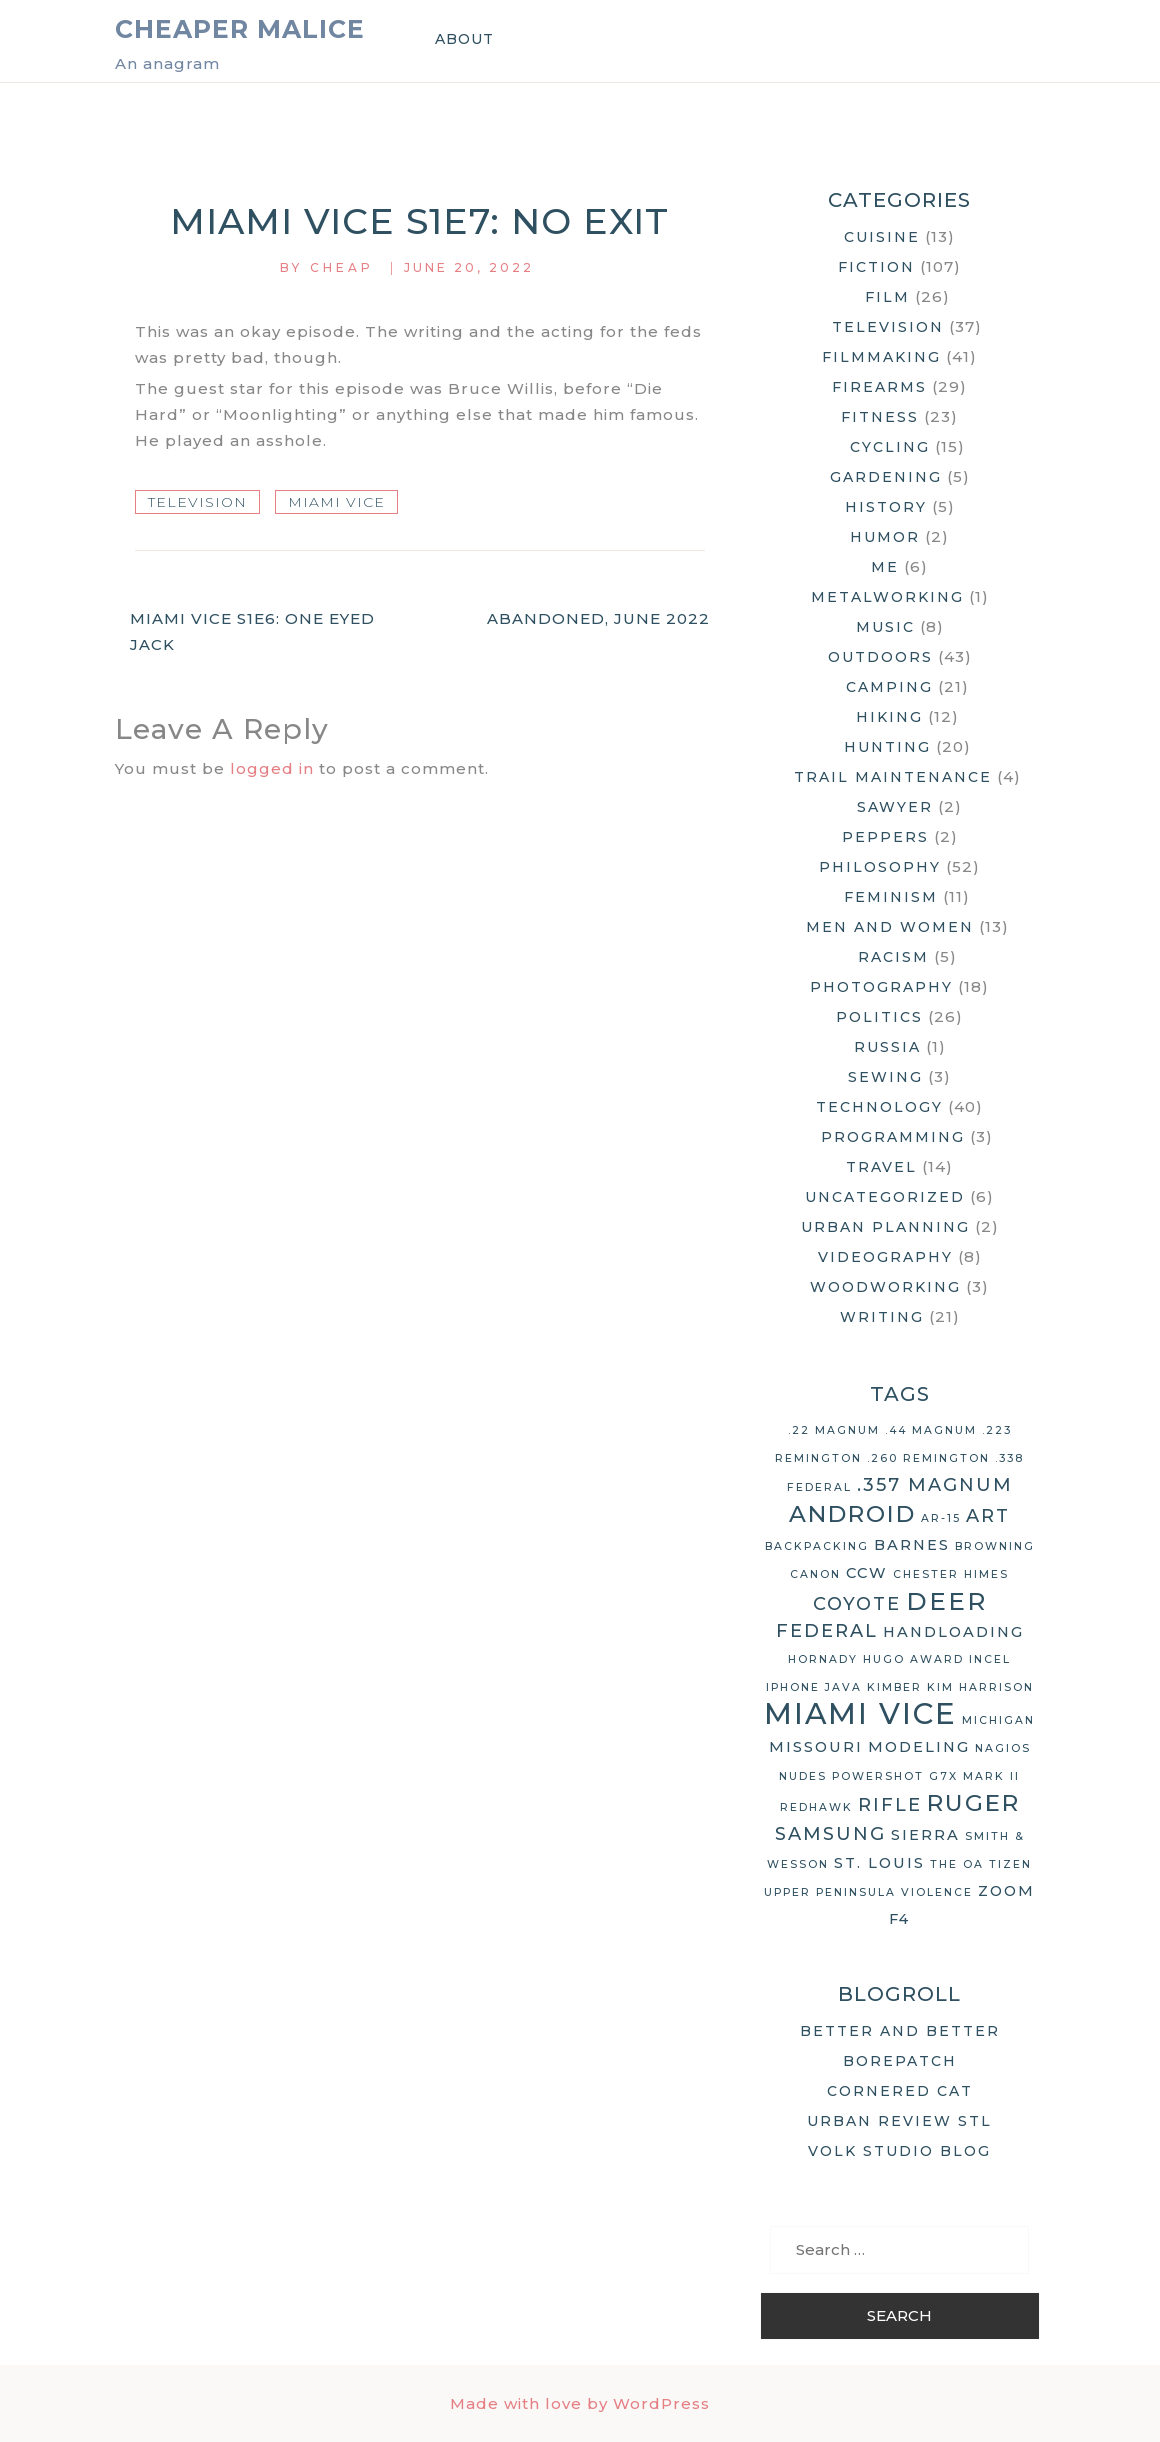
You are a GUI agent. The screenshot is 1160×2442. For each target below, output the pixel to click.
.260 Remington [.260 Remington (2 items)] (928, 1458)
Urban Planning (885, 1227)
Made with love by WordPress (580, 2403)
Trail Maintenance (893, 777)
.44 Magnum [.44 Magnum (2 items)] (931, 1430)
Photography (881, 987)
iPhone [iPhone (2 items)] (793, 1687)
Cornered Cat (900, 2091)
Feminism (891, 897)
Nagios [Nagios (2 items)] (1003, 1748)
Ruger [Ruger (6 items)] (973, 1803)
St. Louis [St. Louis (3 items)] (879, 1863)
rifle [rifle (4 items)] (890, 1805)
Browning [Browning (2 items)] (995, 1546)
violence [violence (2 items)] (937, 1892)
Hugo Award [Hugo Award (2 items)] (913, 1659)
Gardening (886, 477)
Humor (885, 537)
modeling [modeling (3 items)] (919, 1747)
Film (887, 297)
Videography (885, 1257)
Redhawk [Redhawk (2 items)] (816, 1807)
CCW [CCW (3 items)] (867, 1573)
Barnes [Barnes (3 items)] (912, 1545)
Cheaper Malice (240, 29)
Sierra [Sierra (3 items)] (925, 1835)
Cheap (342, 267)
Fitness (880, 417)
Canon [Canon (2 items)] (815, 1574)
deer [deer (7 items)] (946, 1601)
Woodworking (885, 1287)
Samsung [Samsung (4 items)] (830, 1834)
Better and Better (900, 2031)
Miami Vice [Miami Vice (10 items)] (860, 1713)
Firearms (879, 387)
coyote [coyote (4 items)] (857, 1604)
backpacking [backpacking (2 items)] (817, 1546)
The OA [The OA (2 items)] (957, 1864)
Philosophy (880, 867)
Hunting (887, 747)
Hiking (889, 717)
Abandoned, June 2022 (598, 618)
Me (885, 567)
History (886, 507)
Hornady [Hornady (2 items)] (823, 1659)
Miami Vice (336, 502)
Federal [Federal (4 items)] (827, 1631)
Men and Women (890, 927)
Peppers (885, 837)
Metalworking (887, 597)
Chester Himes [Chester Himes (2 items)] (951, 1574)
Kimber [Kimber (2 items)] (894, 1687)
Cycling (890, 447)
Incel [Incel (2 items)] (990, 1659)
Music (885, 627)
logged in (272, 768)
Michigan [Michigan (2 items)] (998, 1720)
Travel (881, 1167)
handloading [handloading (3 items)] (953, 1632)
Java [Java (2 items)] (843, 1687)
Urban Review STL (899, 2121)
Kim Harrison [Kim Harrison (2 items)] (980, 1687)
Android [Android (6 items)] (852, 1514)
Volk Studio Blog (899, 2151)
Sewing (885, 1077)
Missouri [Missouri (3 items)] (816, 1747)
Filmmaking (881, 357)
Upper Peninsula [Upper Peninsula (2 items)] (830, 1892)
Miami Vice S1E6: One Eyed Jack (252, 631)
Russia (887, 1047)
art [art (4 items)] (988, 1516)
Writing (882, 1317)
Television (197, 502)
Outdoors (880, 657)
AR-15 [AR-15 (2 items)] (941, 1518)
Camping (889, 687)
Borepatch (900, 2061)
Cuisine (882, 237)
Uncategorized (885, 1197)
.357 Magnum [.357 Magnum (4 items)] (935, 1485)
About (464, 39)
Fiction (876, 267)
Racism (893, 957)
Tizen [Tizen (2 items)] (1010, 1864)
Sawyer (895, 807)
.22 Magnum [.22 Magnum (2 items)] (834, 1430)
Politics (879, 1017)
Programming (893, 1137)
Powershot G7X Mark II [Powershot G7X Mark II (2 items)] (926, 1776)
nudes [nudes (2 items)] (803, 1776)
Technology (879, 1107)
